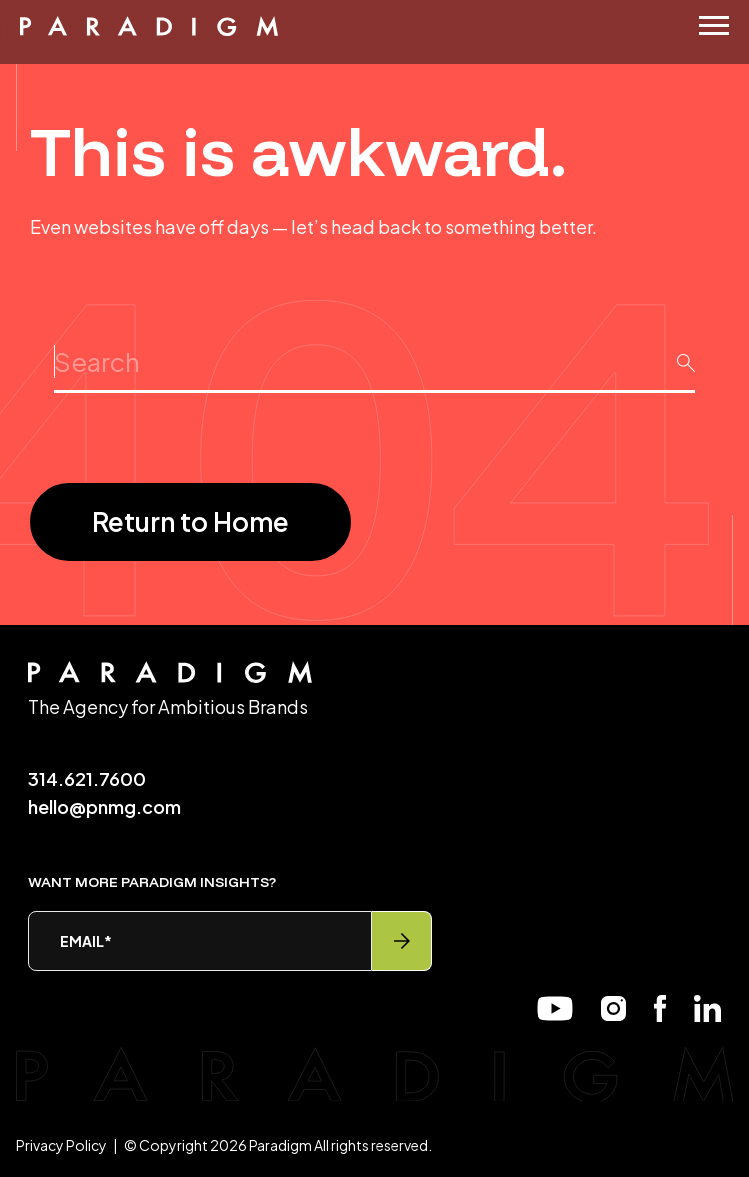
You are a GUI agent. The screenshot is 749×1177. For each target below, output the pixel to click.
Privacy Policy (61, 1145)
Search (374, 344)
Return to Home (190, 521)
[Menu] (714, 25)
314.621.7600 (87, 778)
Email (86, 941)
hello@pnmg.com (104, 806)
